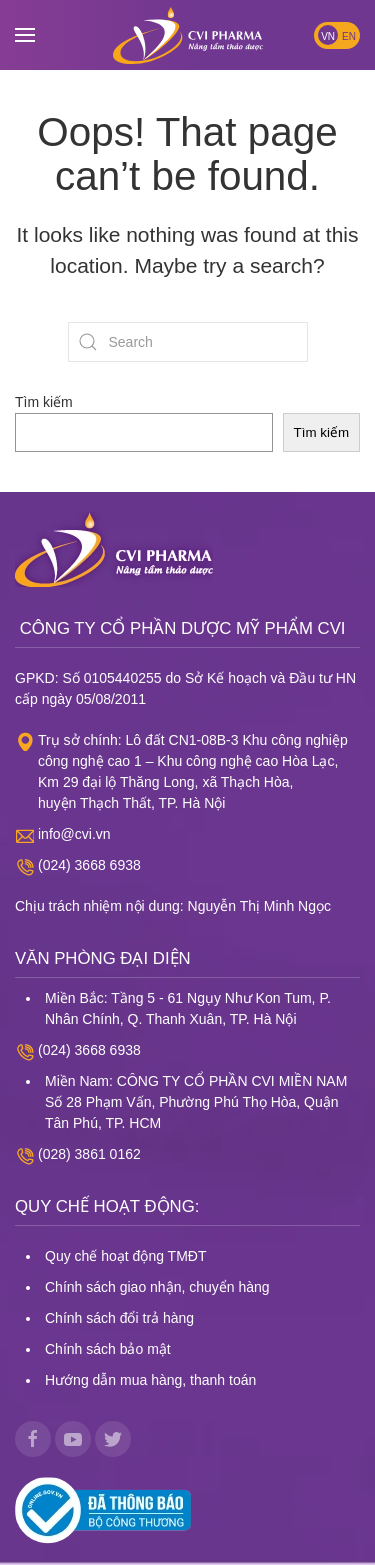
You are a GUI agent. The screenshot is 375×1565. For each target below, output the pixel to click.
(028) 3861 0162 (89, 1154)
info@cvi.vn (74, 834)
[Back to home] (188, 35)
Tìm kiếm (44, 402)
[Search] (188, 342)
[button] (25, 35)
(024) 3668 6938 (89, 865)
